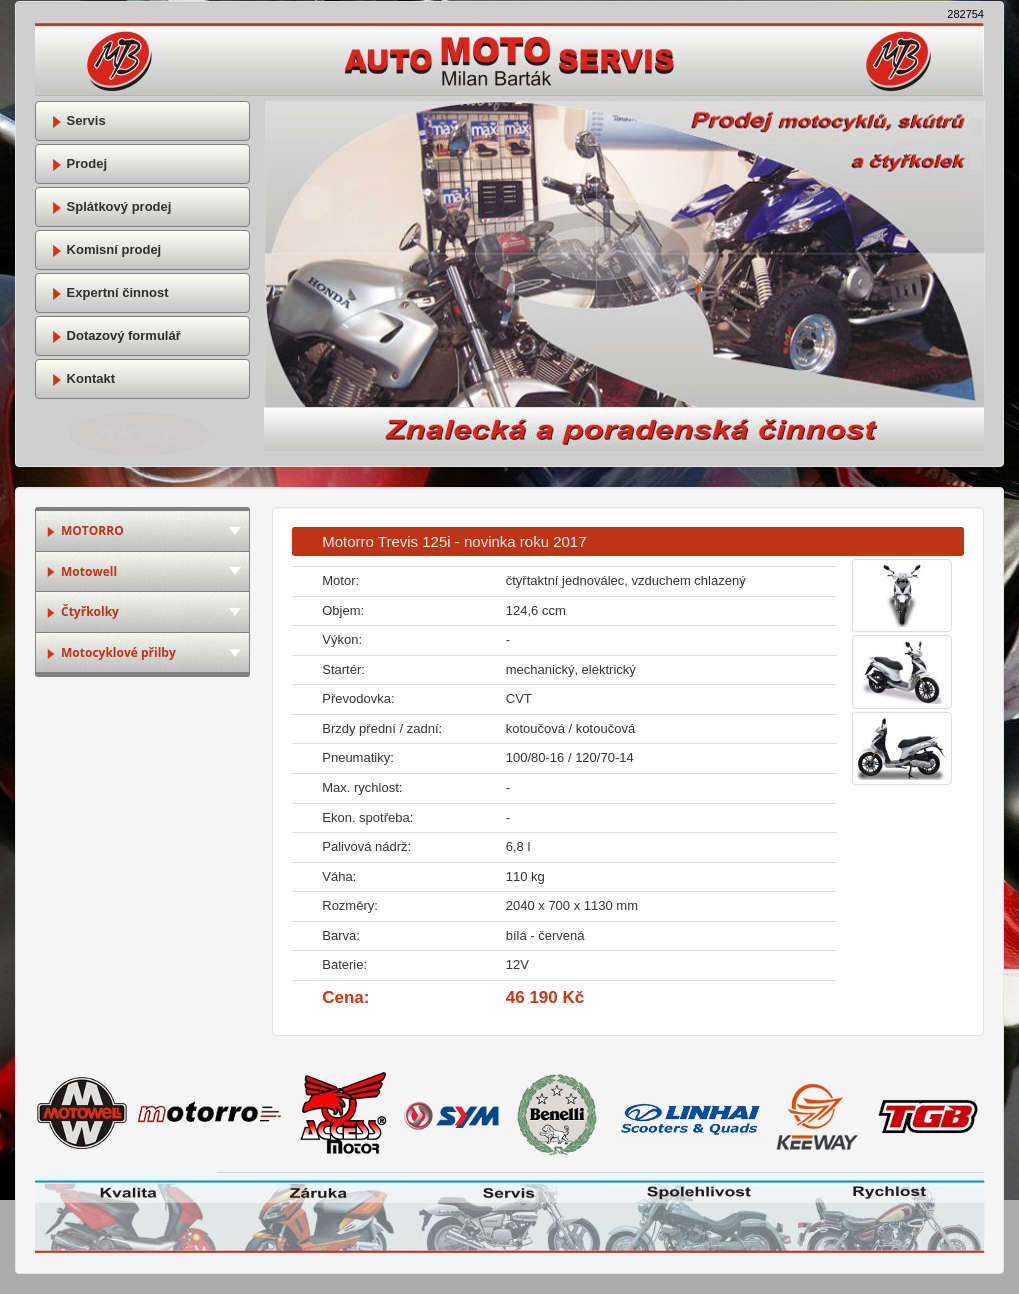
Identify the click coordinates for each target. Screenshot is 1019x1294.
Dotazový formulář (116, 335)
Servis (78, 120)
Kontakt (83, 378)
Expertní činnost (109, 292)
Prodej (79, 163)
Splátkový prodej (111, 206)
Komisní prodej (106, 249)
